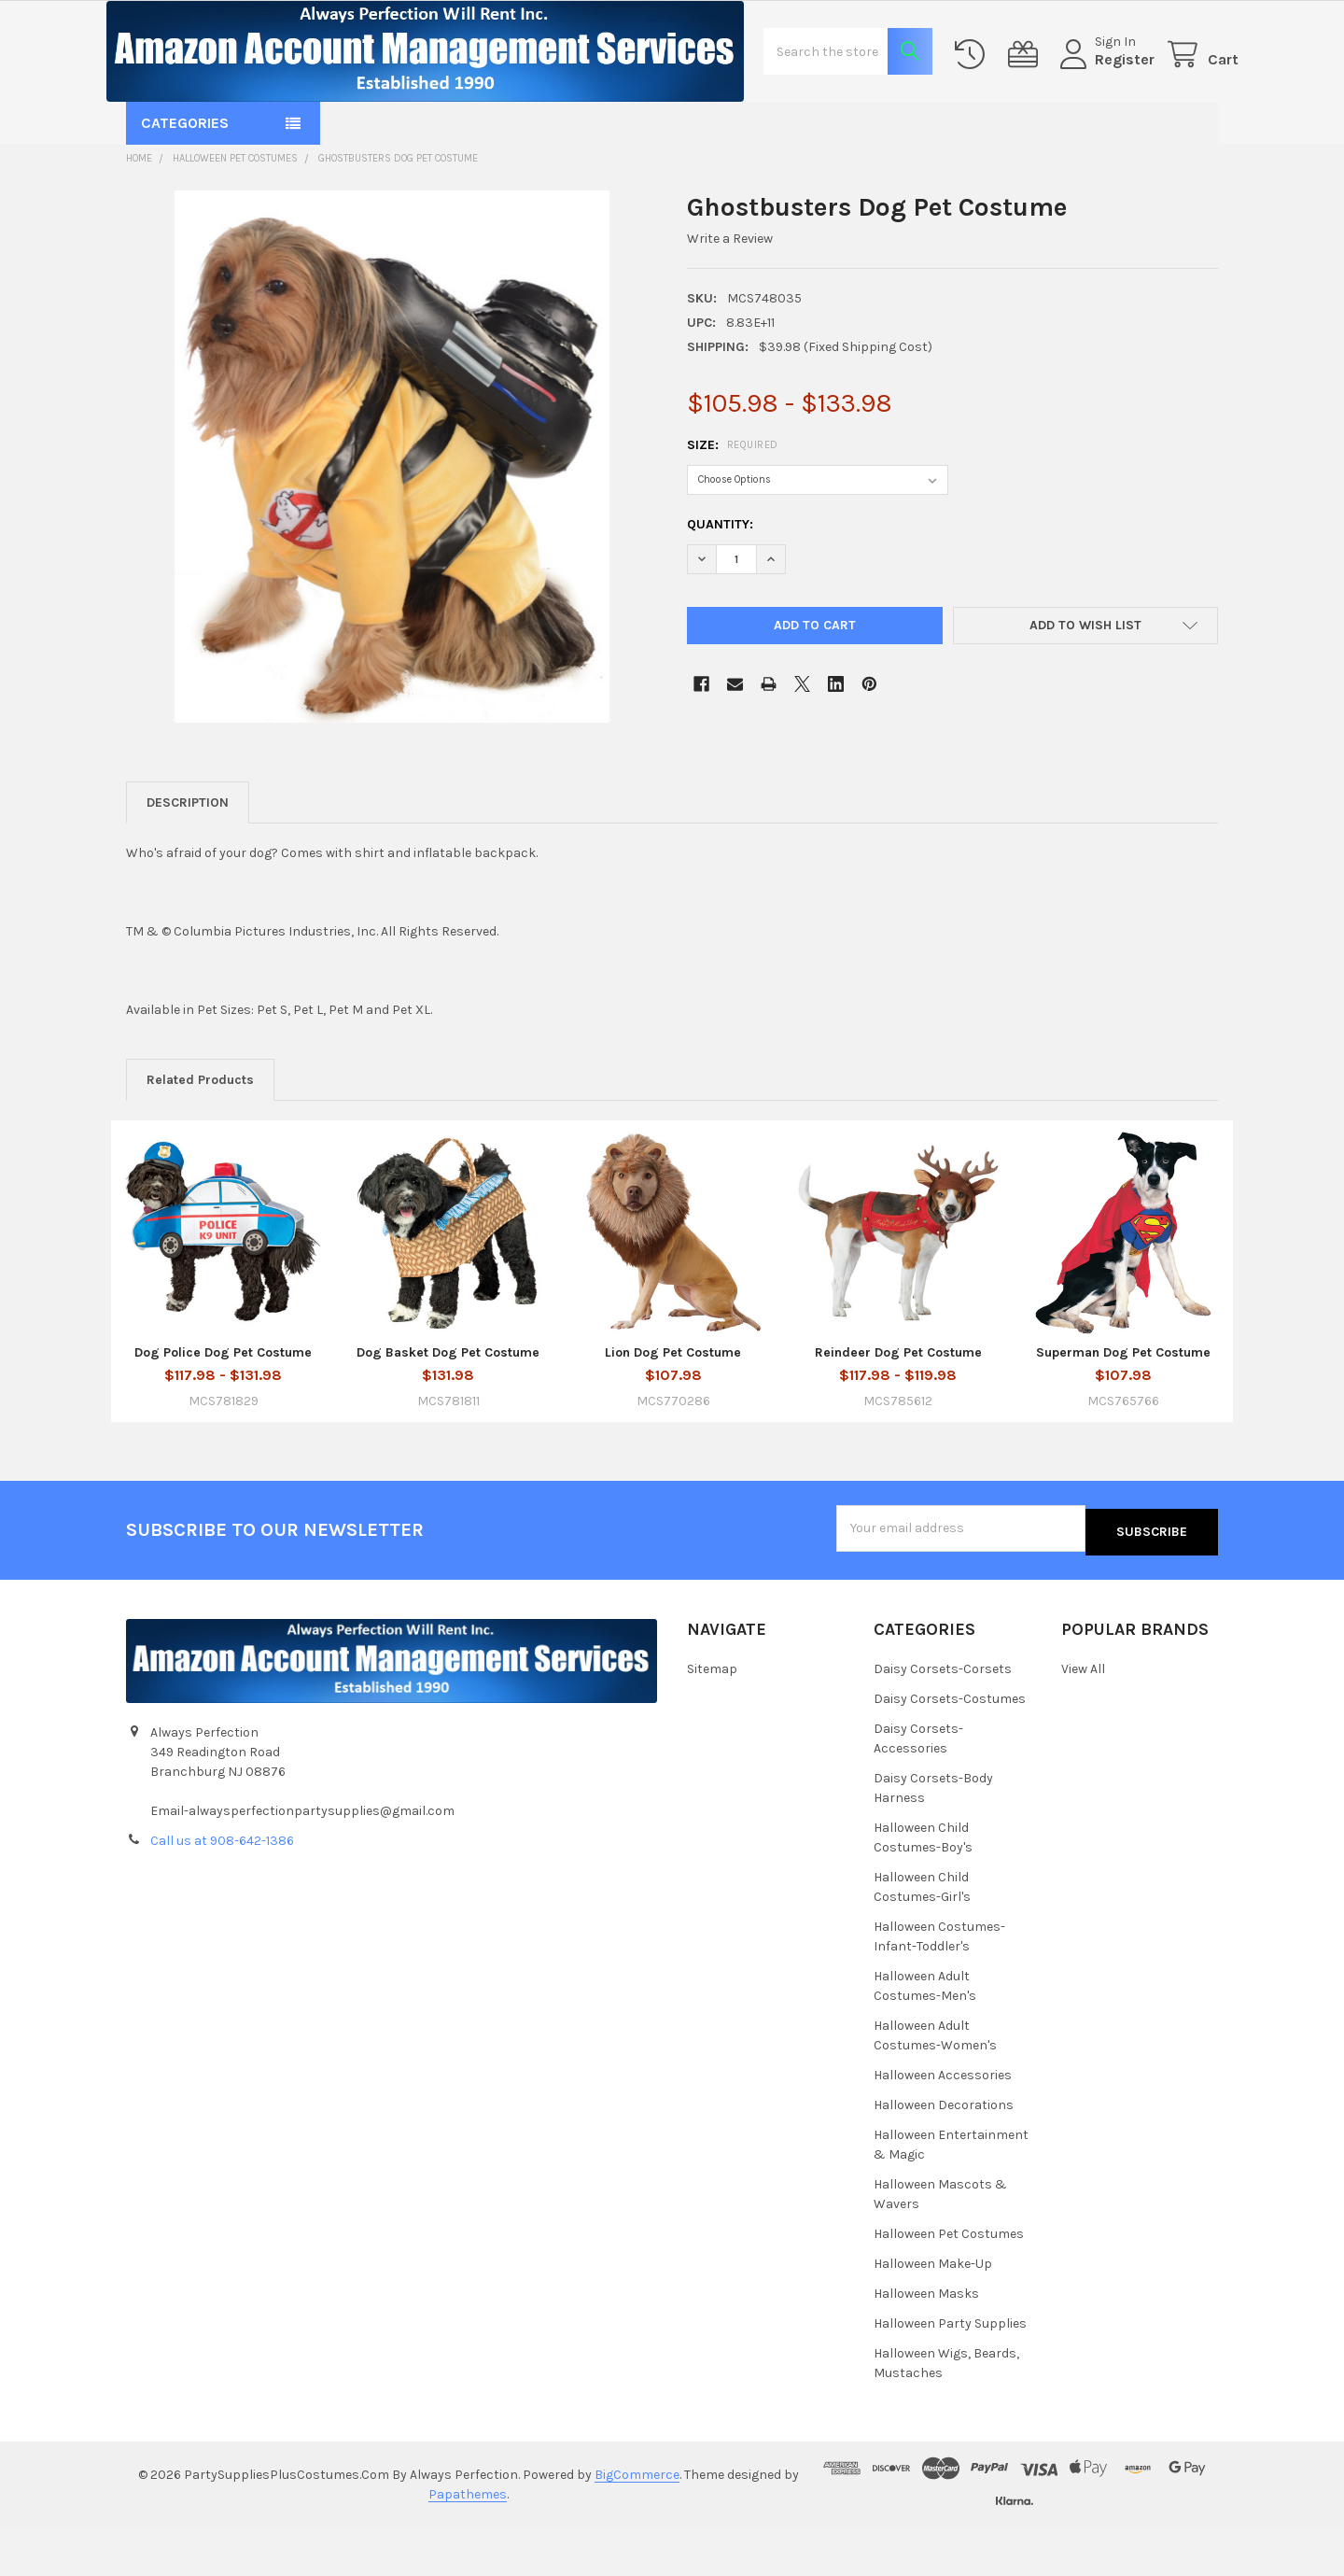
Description (188, 856)
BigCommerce (637, 2524)
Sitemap (712, 1719)
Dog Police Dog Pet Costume (223, 1406)
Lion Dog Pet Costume (673, 1406)
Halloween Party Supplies (950, 2373)
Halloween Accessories (943, 2125)
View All (1083, 1719)
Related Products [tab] (200, 1133)
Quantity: (720, 577)
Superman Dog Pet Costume (1123, 1406)
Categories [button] (185, 176)
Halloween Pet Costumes (949, 2283)
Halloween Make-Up (933, 2313)
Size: (732, 498)
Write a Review (730, 292)
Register (1104, 85)
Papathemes (467, 2544)
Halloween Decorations (944, 2154)
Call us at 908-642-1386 (222, 1890)
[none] (392, 510)
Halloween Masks (926, 2343)
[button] (1086, 678)
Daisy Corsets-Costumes (950, 1749)
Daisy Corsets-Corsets (943, 1719)
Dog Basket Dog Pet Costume (448, 1406)
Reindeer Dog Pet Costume (898, 1406)
